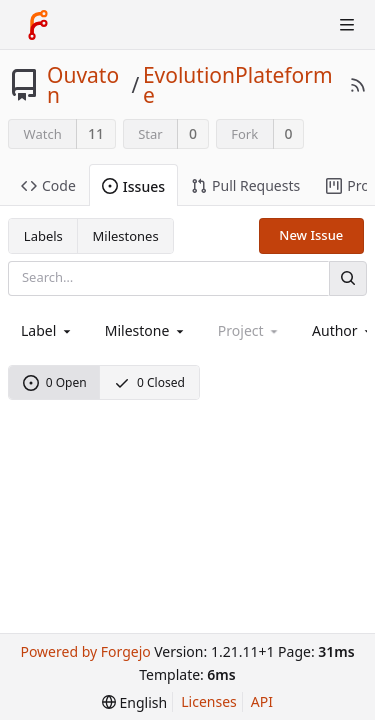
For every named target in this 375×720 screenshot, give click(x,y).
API (262, 701)
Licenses (209, 701)
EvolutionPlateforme (238, 85)
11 (96, 133)
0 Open (55, 382)
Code (48, 185)
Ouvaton (83, 85)
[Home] (38, 25)
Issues (133, 186)
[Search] (348, 278)
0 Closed (149, 382)
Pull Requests (245, 185)
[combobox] (47, 330)
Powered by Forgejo (85, 651)
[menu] (134, 702)
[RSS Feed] (358, 85)
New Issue (311, 235)
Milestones (126, 236)
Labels (43, 236)
